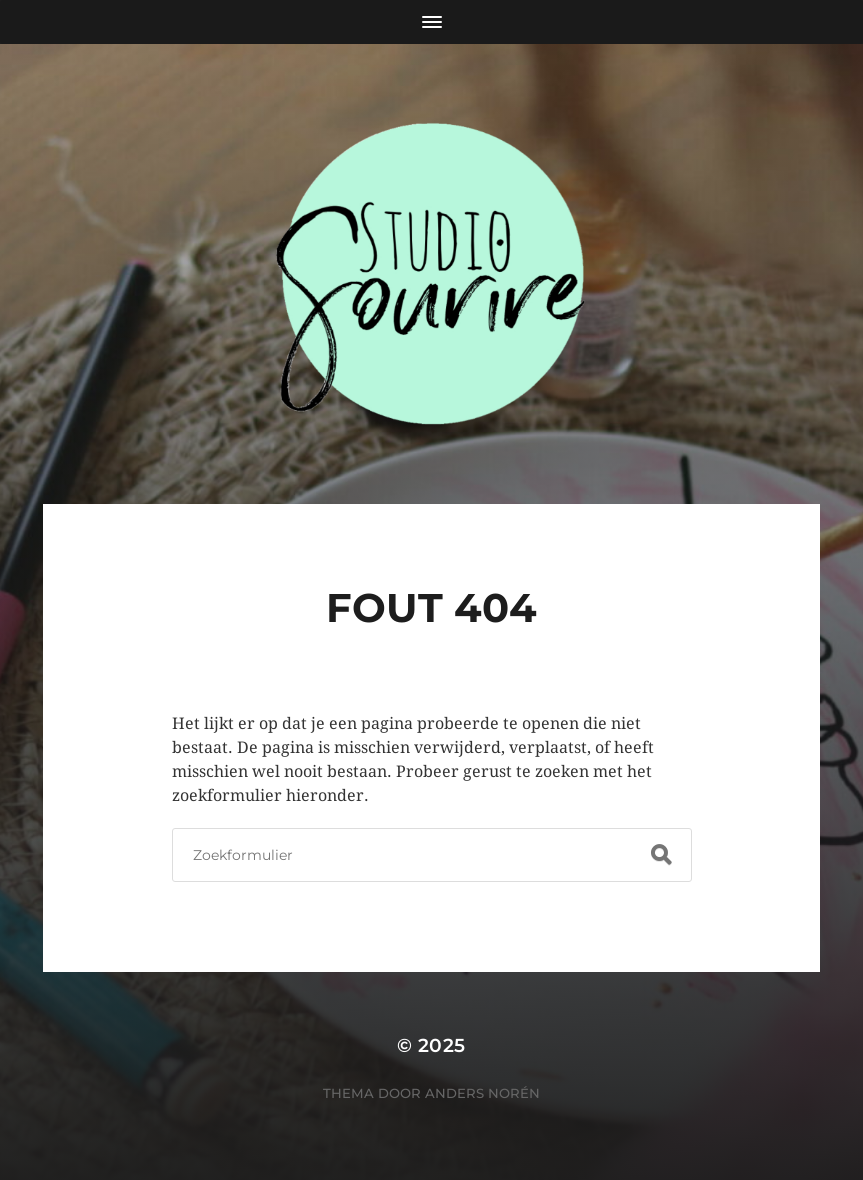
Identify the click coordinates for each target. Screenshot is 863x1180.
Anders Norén (482, 1093)
